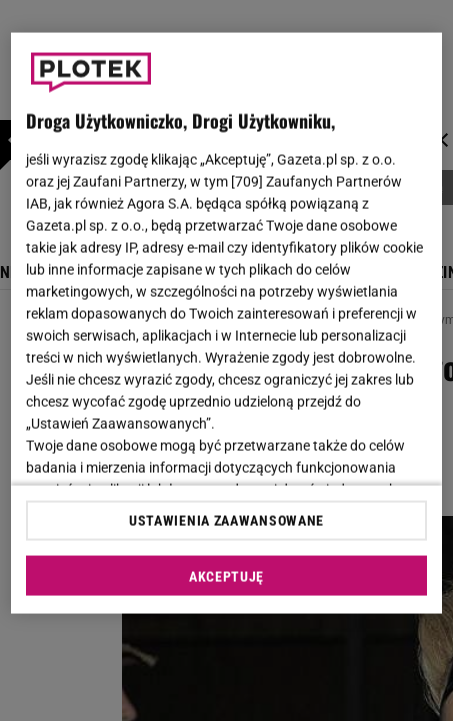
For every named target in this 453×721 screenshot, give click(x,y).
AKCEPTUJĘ (226, 576)
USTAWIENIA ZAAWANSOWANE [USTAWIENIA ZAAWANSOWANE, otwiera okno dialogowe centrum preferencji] (226, 520)
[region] (226, 323)
